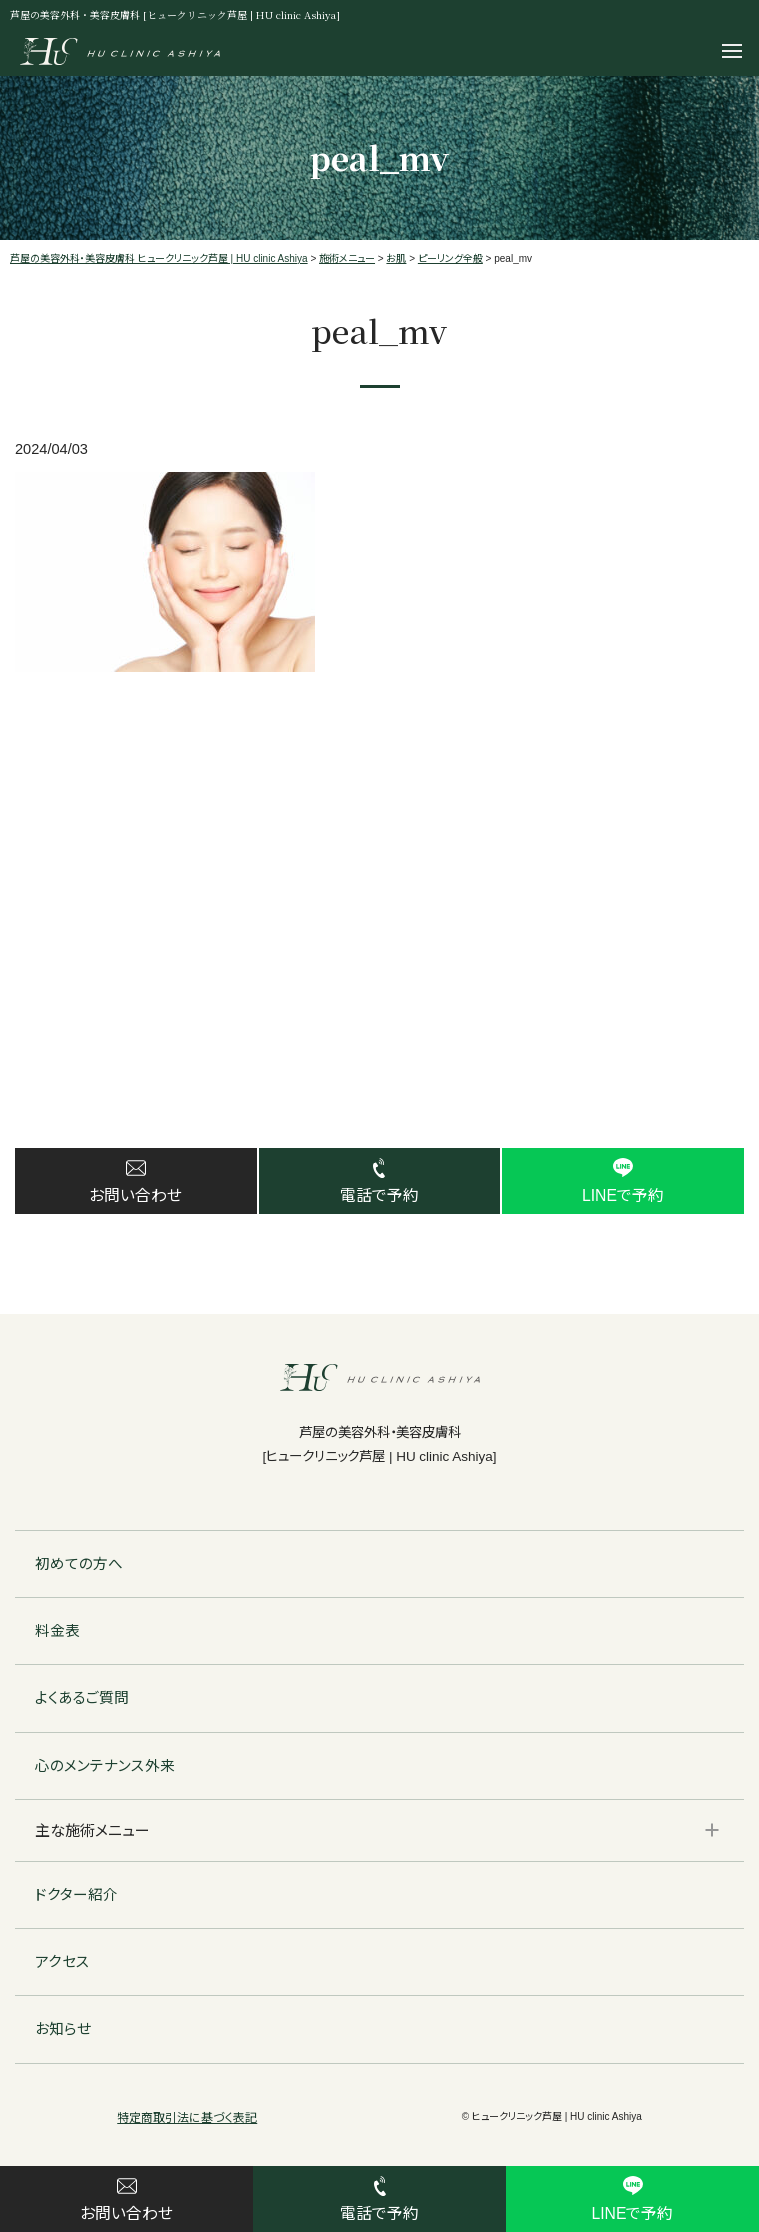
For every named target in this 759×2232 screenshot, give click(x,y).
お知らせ (63, 2032)
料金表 (57, 1634)
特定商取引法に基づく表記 (187, 2120)
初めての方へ (79, 1566)
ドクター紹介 (76, 1897)
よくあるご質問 (82, 1701)
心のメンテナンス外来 (105, 1768)
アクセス (62, 1965)
